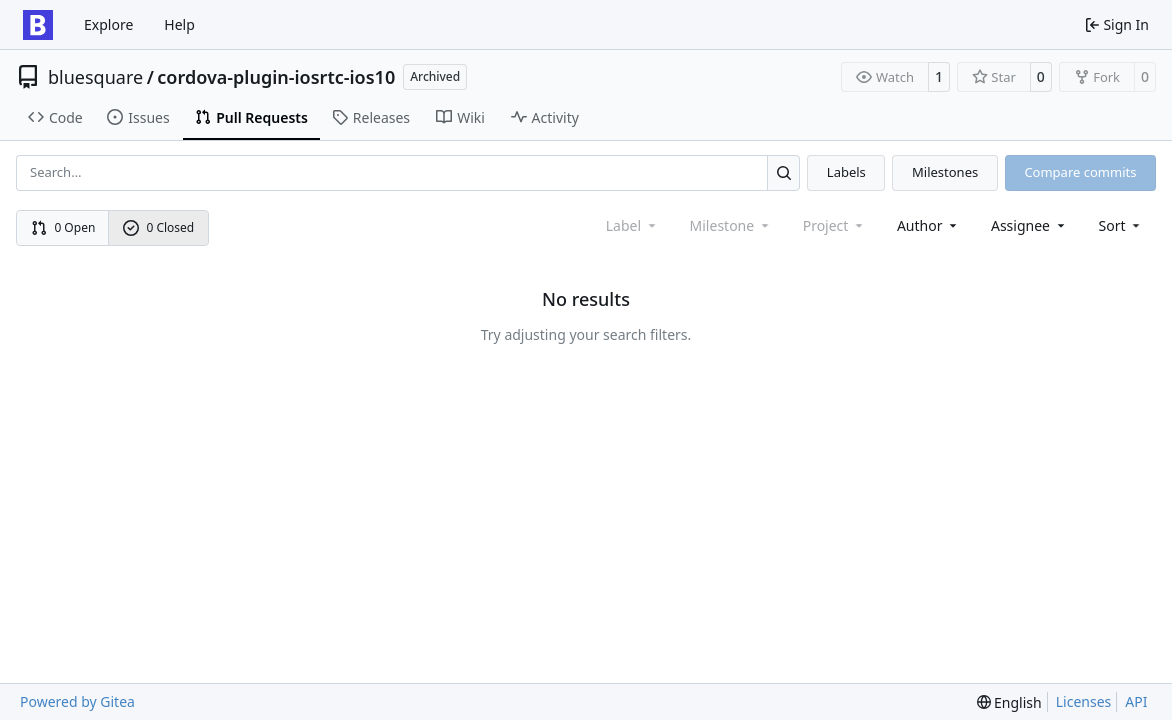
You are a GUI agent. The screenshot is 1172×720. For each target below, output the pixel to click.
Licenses (1084, 701)
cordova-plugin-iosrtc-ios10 (276, 77)
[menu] (1121, 225)
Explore (108, 24)
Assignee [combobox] (1029, 225)
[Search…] (783, 172)
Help (179, 24)
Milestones (945, 172)
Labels (846, 172)
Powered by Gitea (77, 701)
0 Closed (159, 227)
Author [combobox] (928, 225)
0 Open (63, 227)
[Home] (38, 25)
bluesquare (95, 77)
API (1136, 701)
